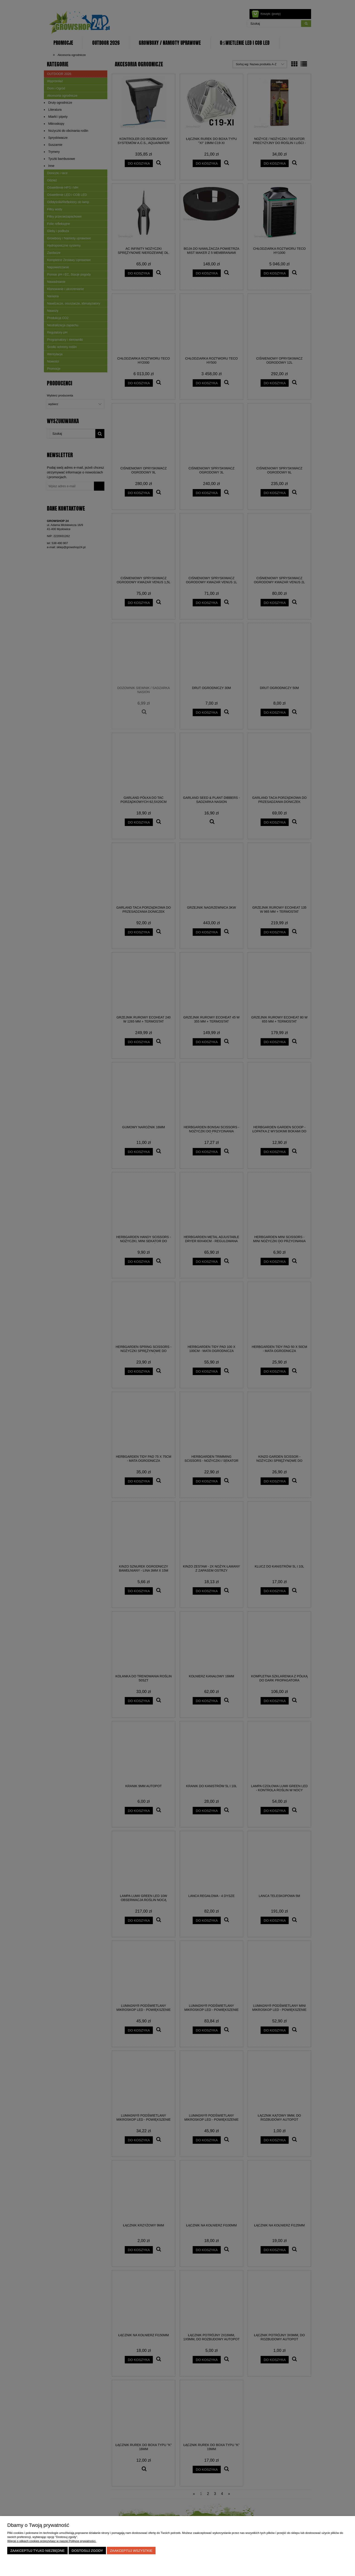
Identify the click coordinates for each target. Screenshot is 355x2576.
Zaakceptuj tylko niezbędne (37, 2550)
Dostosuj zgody (87, 2550)
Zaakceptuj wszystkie (131, 2550)
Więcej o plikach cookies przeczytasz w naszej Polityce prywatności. (51, 2541)
